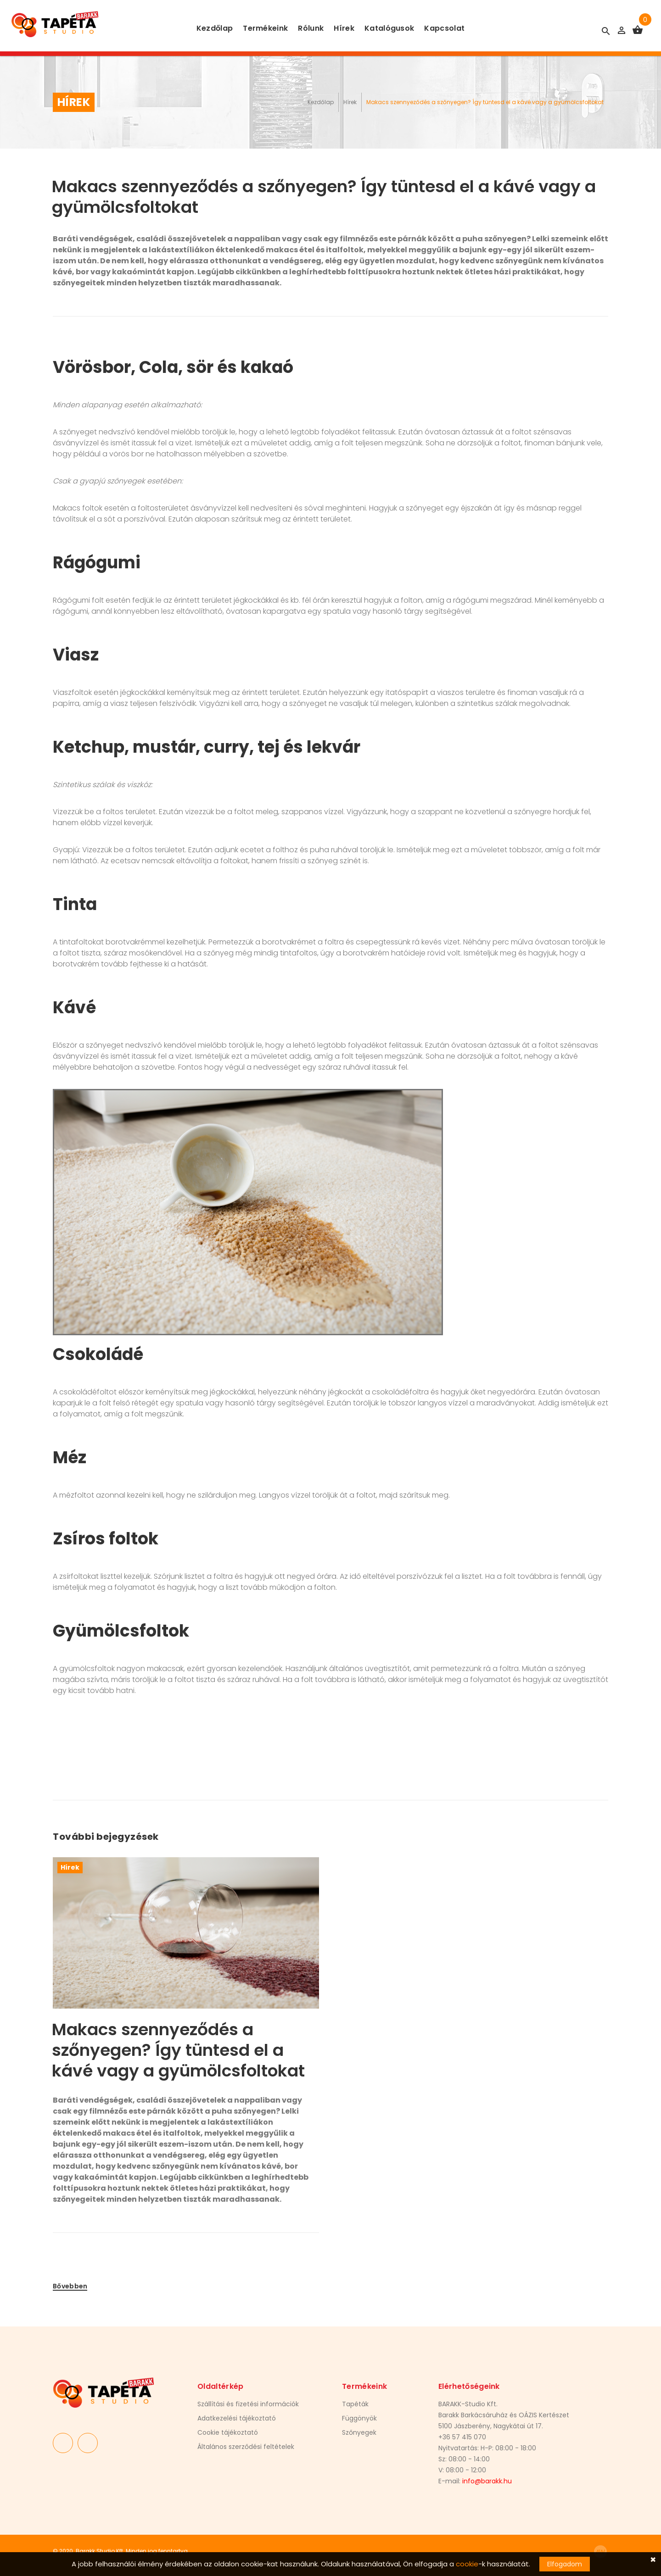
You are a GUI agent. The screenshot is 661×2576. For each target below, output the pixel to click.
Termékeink (265, 28)
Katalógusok (389, 28)
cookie (467, 2564)
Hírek (344, 28)
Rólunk (311, 28)
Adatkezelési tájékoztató (236, 2418)
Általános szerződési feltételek (245, 2446)
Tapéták (355, 2404)
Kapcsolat (444, 28)
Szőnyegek (359, 2432)
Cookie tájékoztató (227, 2432)
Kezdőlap (214, 28)
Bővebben (70, 2286)
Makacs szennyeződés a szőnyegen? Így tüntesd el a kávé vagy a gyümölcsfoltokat (178, 2050)
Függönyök (359, 2418)
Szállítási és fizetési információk (248, 2404)
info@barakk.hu (487, 2481)
